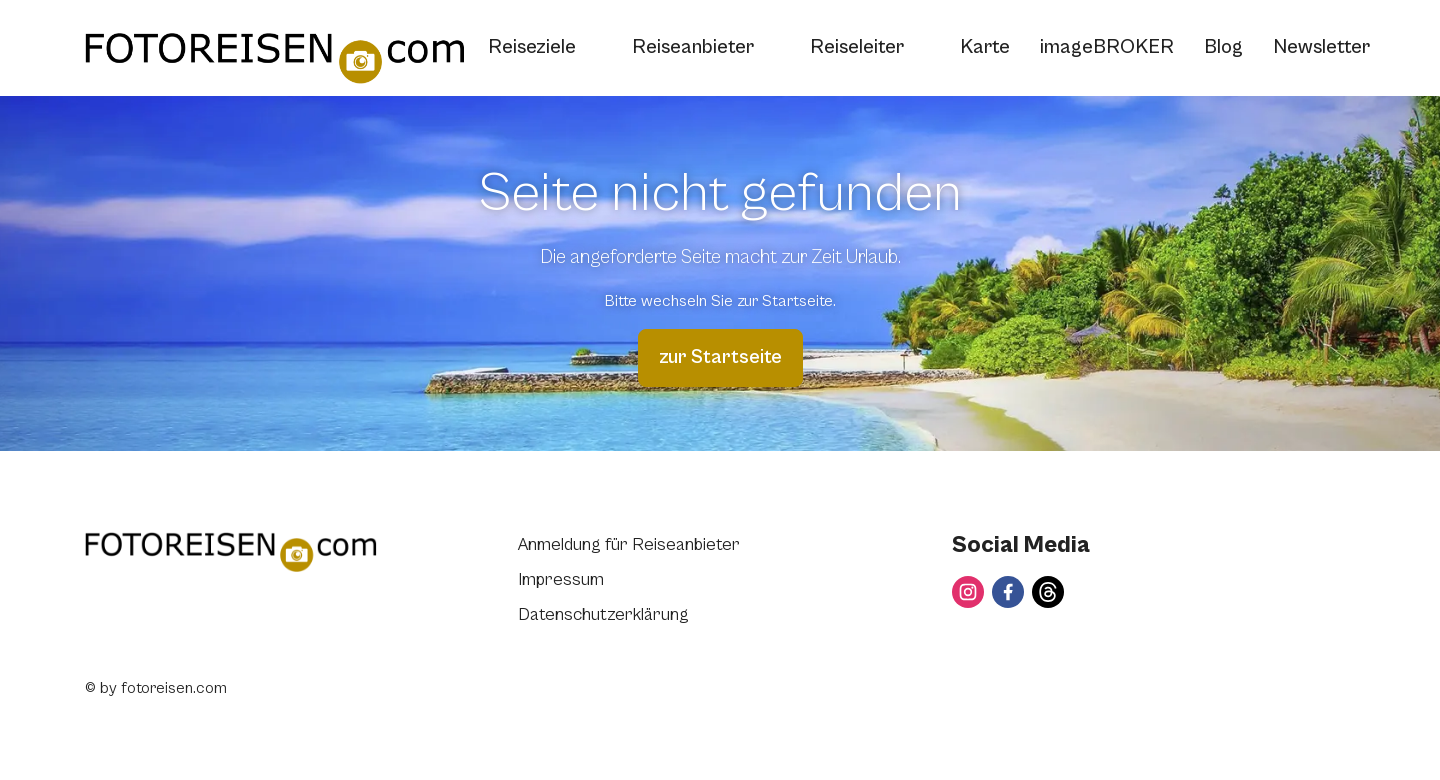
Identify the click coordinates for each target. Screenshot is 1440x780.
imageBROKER (1107, 47)
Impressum (561, 579)
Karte (985, 47)
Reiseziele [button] (545, 47)
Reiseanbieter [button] (706, 47)
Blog (1223, 47)
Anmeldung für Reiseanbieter (629, 544)
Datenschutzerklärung (603, 614)
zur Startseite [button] (720, 357)
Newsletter (1321, 47)
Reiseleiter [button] (870, 47)
